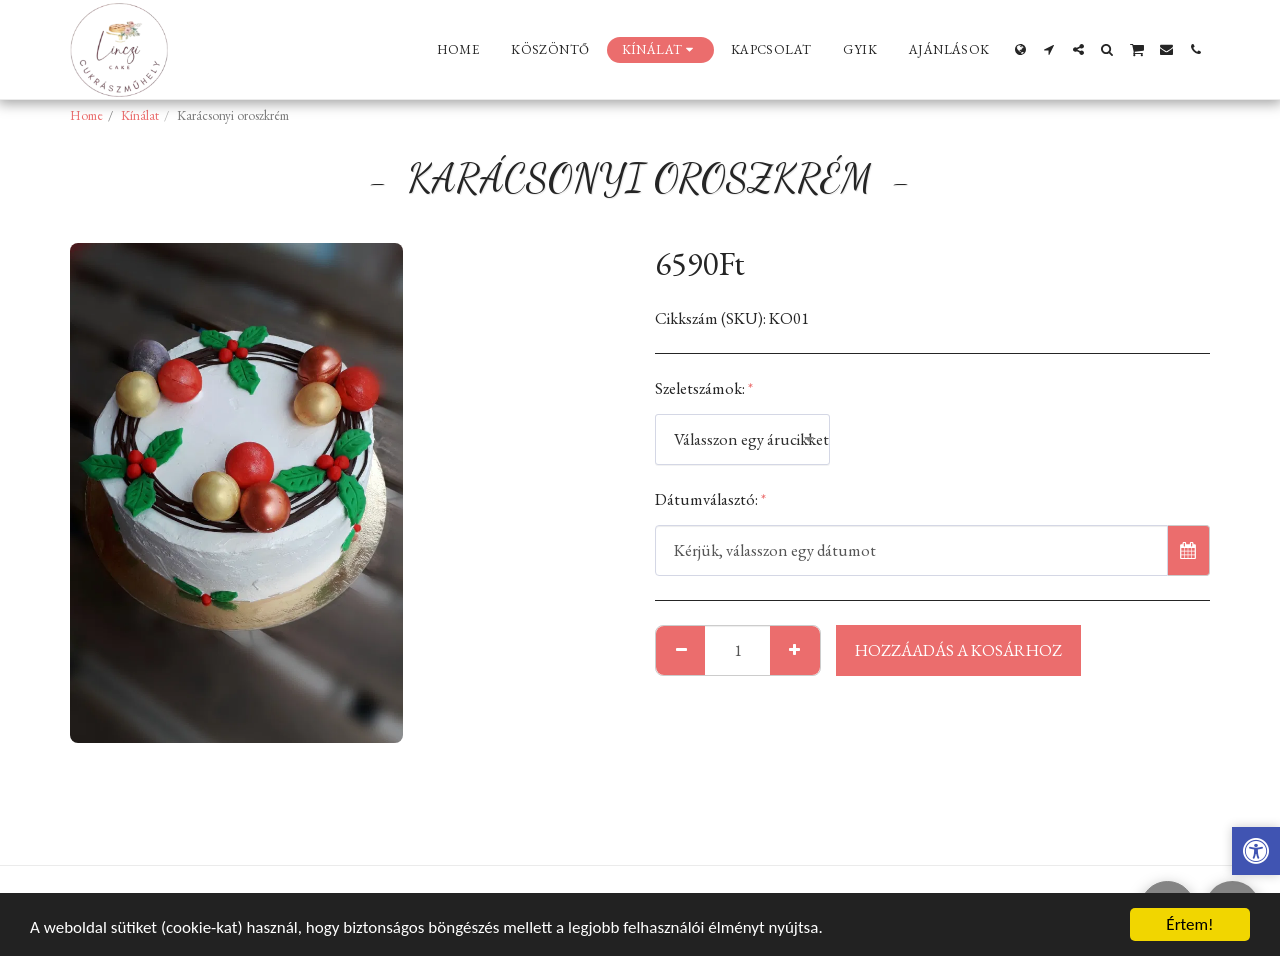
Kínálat (140, 115)
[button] (1049, 49)
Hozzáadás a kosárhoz (958, 650)
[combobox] (742, 439)
